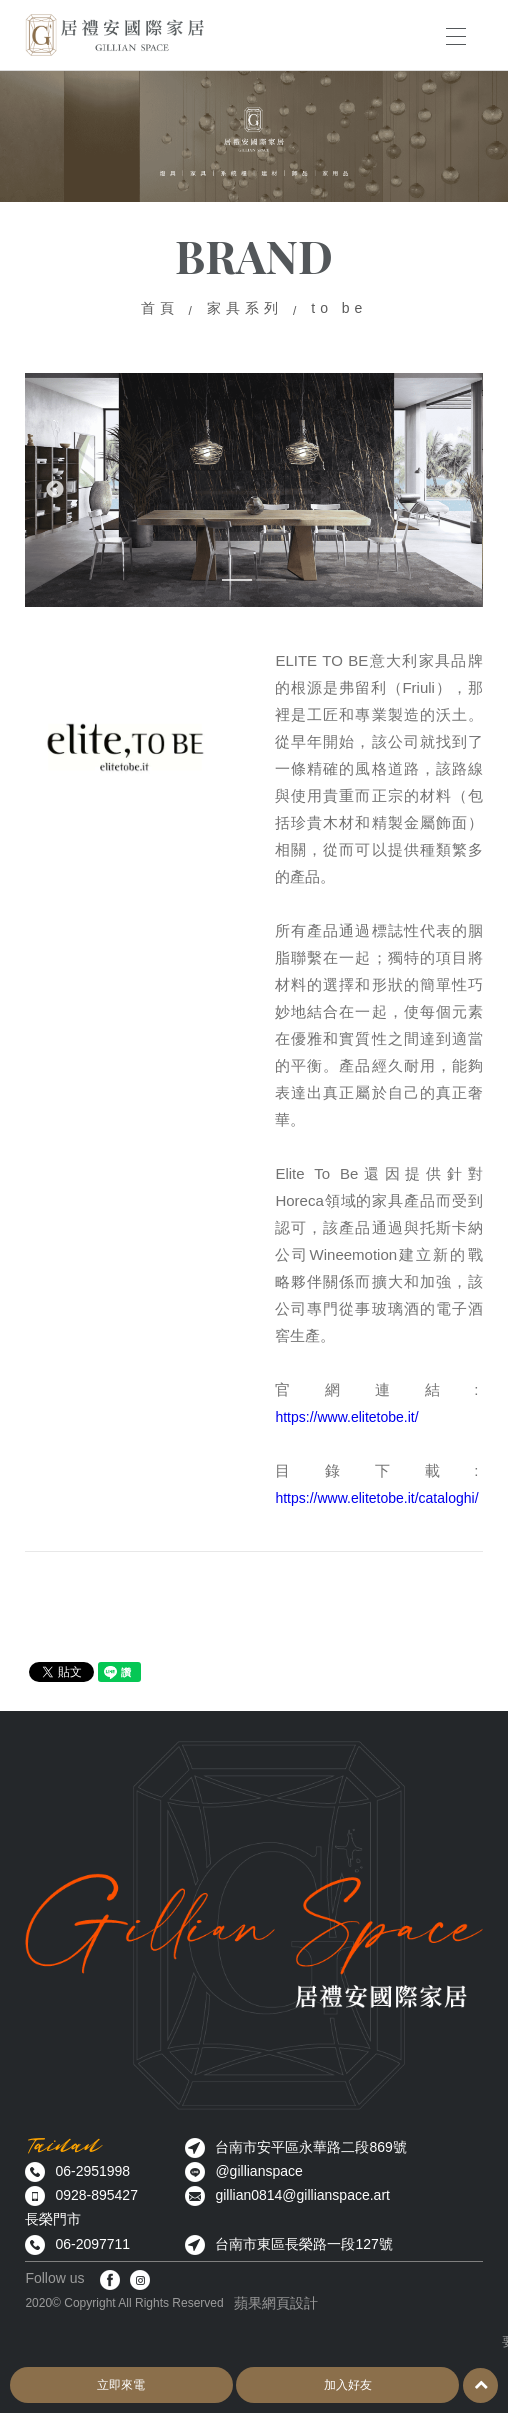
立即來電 (121, 2385)
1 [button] (237, 584)
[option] (253, 489)
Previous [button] (55, 490)
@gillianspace (258, 2171)
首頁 (160, 308)
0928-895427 (96, 2195)
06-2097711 (92, 2244)
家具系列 (245, 308)
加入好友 (348, 2385)
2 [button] (271, 584)
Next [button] (453, 490)
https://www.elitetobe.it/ (346, 1417)
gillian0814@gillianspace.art (302, 2195)
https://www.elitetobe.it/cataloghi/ (376, 1498)
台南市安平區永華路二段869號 (310, 2147)
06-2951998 (92, 2171)
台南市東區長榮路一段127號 (303, 2244)
